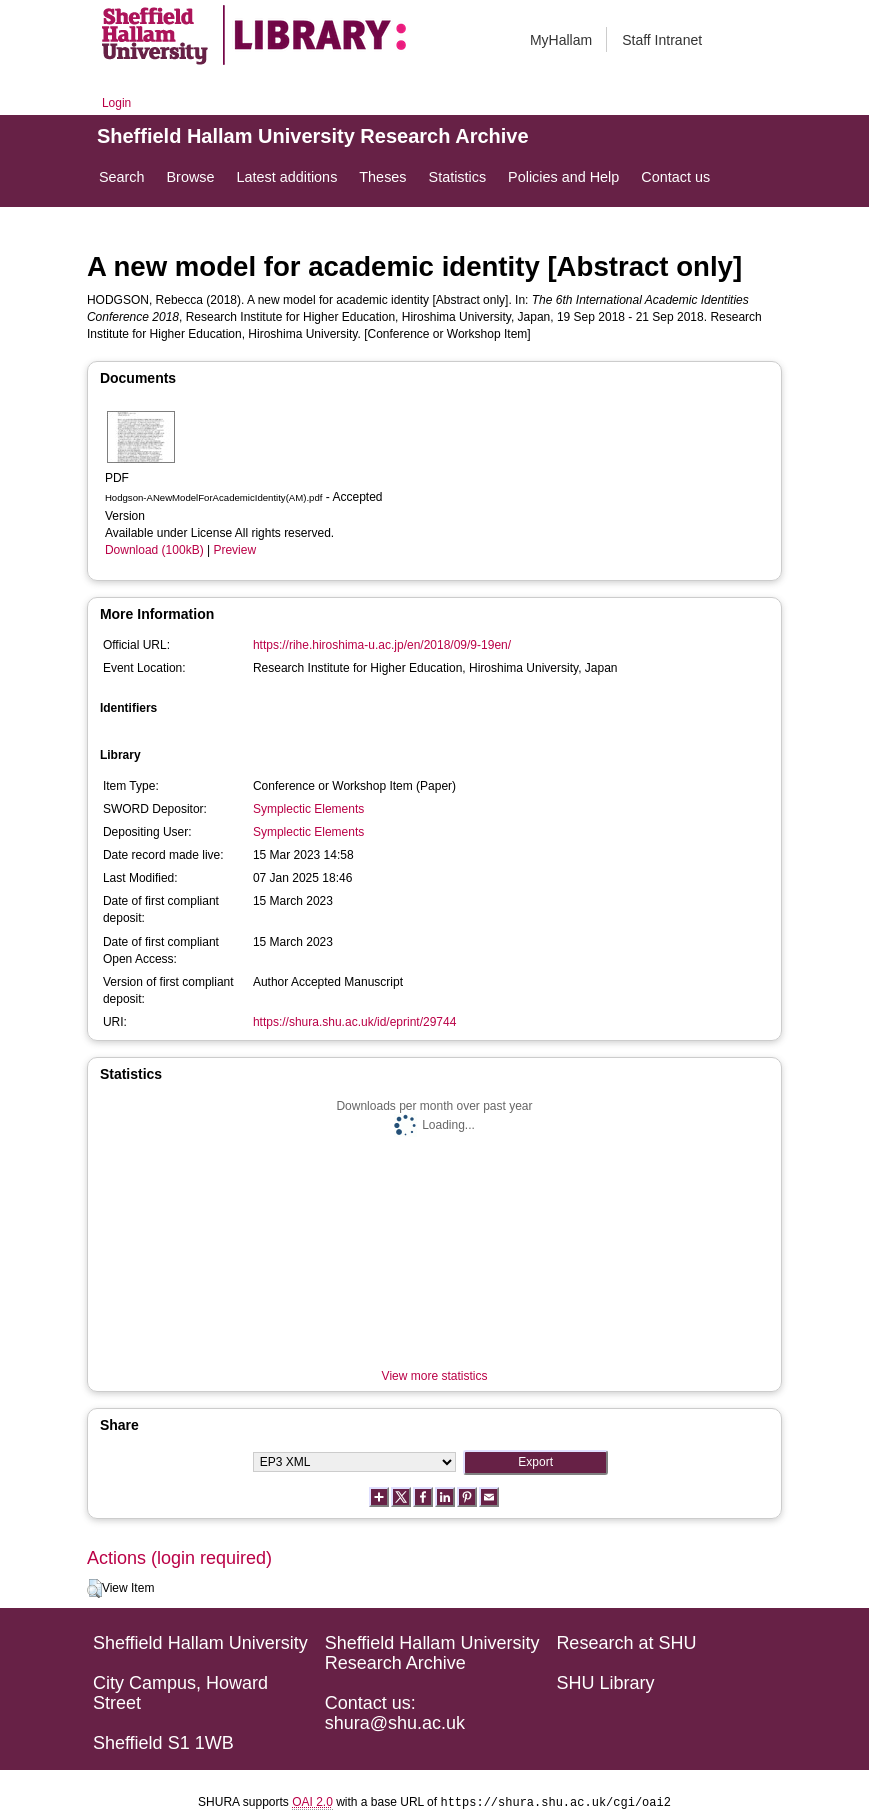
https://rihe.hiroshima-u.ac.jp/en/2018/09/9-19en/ (382, 645)
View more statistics (435, 1376)
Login (116, 103)
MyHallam (561, 40)
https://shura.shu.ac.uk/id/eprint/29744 (354, 1022)
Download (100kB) (154, 550)
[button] (94, 1589)
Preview (234, 550)
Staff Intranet (662, 40)
